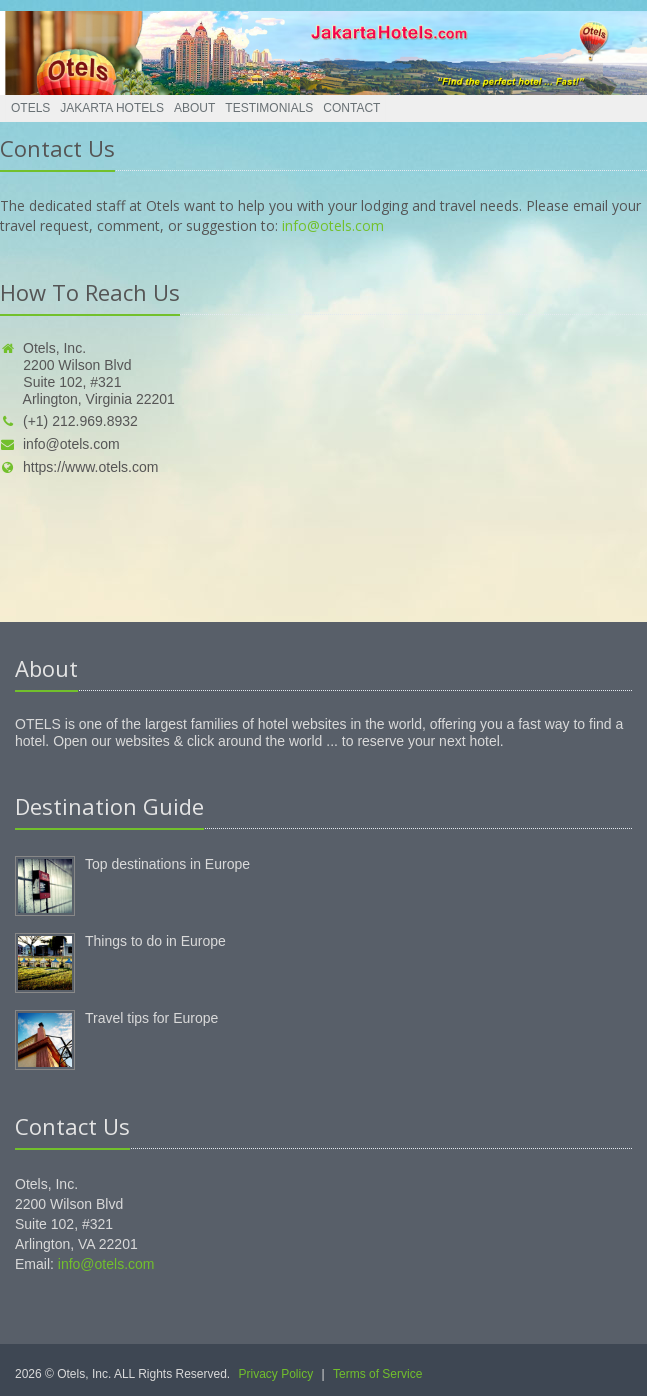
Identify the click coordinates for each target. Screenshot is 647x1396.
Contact (351, 108)
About (194, 108)
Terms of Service (377, 1374)
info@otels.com (333, 225)
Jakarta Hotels (112, 108)
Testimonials (269, 108)
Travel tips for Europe (151, 1018)
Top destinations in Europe (167, 864)
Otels (30, 108)
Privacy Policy (276, 1374)
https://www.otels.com (79, 467)
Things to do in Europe (155, 941)
